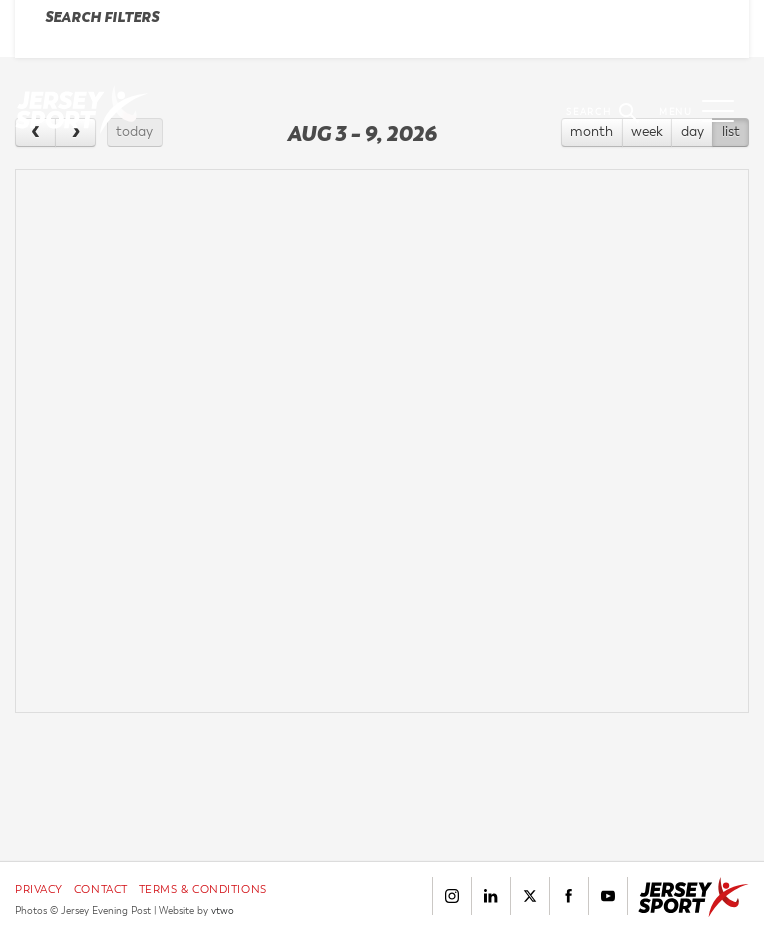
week (647, 131)
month (591, 131)
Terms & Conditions (203, 889)
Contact (101, 889)
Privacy (39, 889)
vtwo (222, 911)
